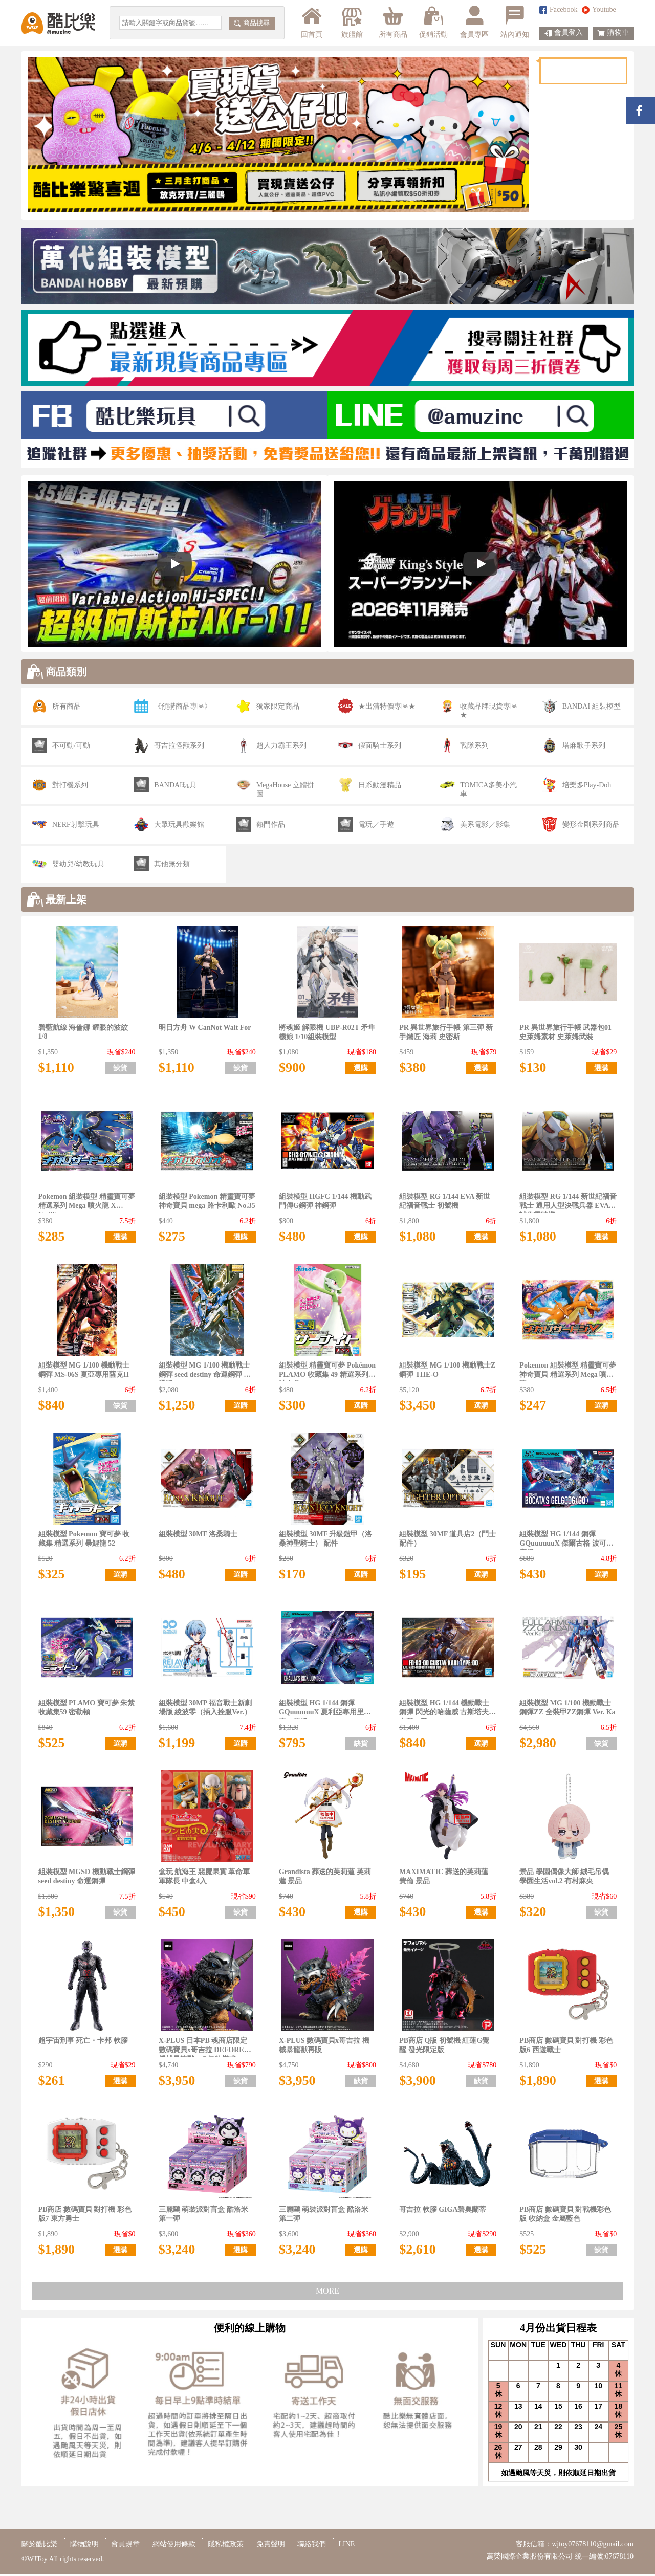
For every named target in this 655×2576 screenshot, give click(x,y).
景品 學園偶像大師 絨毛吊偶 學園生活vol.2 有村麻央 (564, 1877)
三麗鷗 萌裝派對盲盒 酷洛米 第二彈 (323, 2215)
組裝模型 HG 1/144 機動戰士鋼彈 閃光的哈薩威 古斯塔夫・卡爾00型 (447, 1711)
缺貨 (120, 1069)
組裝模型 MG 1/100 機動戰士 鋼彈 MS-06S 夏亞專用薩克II (84, 1371)
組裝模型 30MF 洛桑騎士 (198, 1535)
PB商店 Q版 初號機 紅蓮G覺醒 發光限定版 (444, 2046)
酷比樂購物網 (58, 23)
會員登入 (563, 33)
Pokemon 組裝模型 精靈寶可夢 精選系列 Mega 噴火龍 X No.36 (86, 1204)
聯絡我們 (311, 2545)
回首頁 (311, 22)
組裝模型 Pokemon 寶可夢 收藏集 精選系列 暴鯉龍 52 (84, 1540)
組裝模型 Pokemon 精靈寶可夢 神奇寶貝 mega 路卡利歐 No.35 (207, 1202)
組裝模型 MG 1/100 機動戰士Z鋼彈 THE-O (447, 1371)
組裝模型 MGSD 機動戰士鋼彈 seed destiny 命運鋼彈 (86, 1877)
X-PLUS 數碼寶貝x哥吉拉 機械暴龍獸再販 (324, 2046)
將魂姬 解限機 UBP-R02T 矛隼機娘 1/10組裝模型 (327, 1033)
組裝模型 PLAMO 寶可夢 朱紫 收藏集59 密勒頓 (86, 1709)
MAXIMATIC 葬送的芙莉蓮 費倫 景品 (443, 1877)
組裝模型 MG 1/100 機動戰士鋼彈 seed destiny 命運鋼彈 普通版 (205, 1373)
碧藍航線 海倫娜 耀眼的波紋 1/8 (83, 1033)
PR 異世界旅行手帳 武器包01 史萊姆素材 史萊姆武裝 (565, 1033)
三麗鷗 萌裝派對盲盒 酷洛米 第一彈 (203, 2215)
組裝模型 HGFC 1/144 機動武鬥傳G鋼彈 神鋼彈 (325, 1202)
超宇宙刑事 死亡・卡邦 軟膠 (83, 2042)
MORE (327, 2292)
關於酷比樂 (39, 2545)
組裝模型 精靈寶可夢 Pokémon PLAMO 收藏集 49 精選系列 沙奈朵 (327, 1373)
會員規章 (125, 2545)
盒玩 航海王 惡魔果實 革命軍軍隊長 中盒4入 (204, 1877)
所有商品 (393, 22)
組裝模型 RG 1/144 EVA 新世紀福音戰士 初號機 (444, 1202)
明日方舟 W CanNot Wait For (205, 1029)
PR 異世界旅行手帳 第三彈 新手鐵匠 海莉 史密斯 (446, 1033)
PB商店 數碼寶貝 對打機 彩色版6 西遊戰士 (566, 2046)
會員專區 (474, 22)
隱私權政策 (226, 2545)
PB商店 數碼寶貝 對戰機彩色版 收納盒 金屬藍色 (565, 2215)
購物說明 (84, 2545)
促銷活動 (433, 22)
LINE (347, 2545)
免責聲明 (270, 2545)
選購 (361, 1069)
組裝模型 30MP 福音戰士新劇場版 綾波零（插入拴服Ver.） (205, 1709)
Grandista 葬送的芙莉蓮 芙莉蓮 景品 (325, 1877)
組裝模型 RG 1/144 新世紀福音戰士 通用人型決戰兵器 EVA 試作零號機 (567, 1204)
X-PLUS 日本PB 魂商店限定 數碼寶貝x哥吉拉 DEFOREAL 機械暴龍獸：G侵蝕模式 (206, 2048)
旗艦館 (351, 22)
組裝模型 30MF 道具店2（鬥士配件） (447, 1540)
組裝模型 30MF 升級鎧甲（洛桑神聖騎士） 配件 (325, 1540)
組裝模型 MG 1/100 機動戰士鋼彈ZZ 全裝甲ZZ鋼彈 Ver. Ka (567, 1709)
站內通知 (514, 22)
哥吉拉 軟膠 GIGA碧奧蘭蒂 (442, 2211)
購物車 (613, 33)
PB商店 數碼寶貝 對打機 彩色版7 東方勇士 (85, 2215)
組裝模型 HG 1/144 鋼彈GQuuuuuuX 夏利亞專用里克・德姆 (321, 1711)
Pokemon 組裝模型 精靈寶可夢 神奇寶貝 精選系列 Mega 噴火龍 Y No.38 (567, 1373)
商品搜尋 (252, 23)
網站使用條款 (173, 2545)
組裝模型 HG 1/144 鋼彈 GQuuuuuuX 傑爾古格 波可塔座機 (566, 1542)
